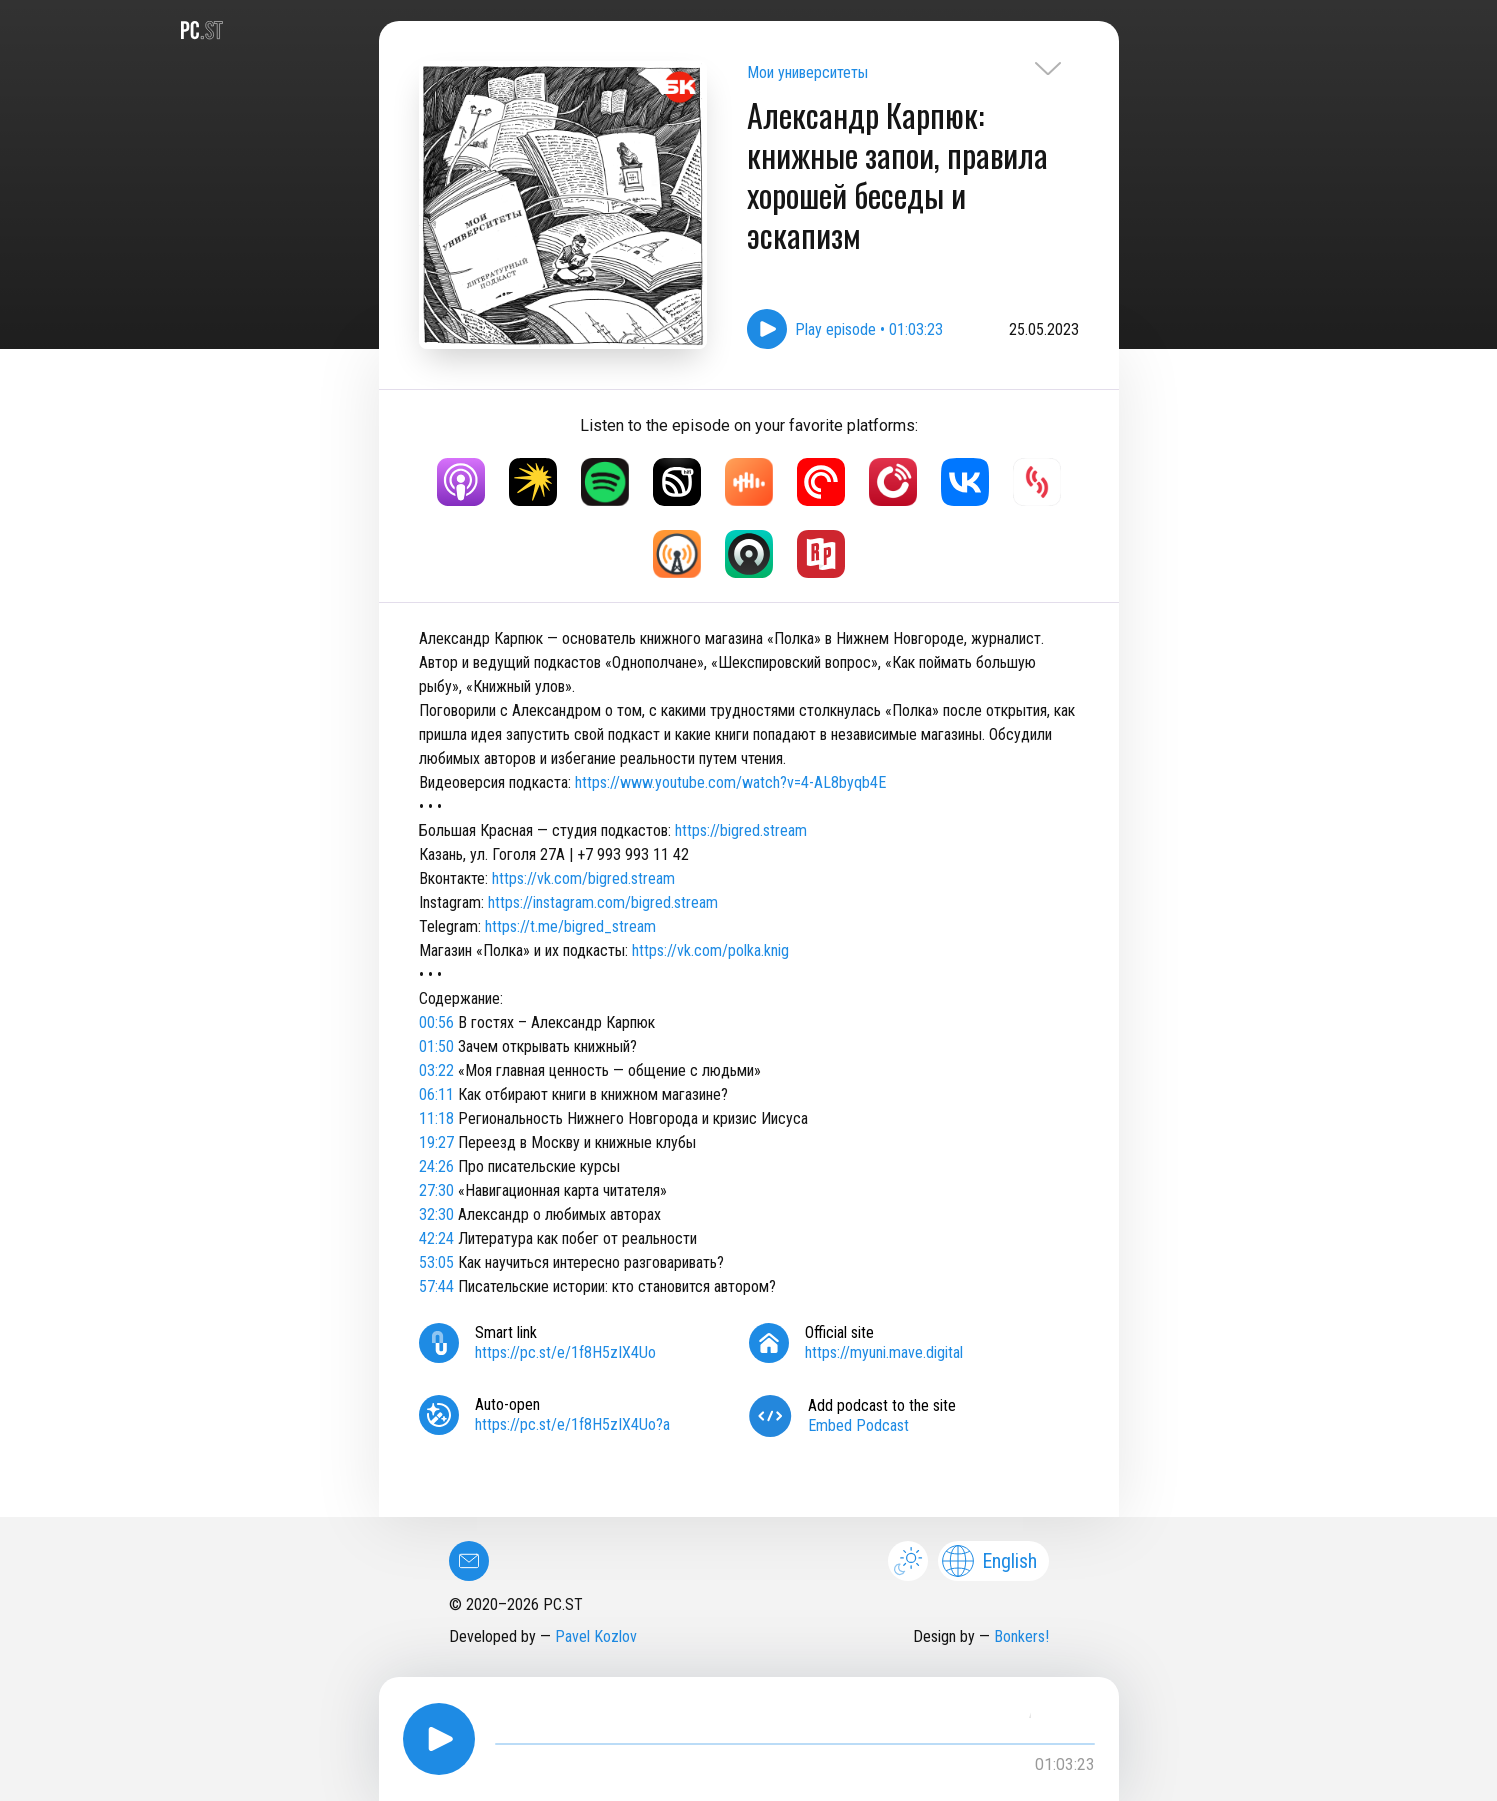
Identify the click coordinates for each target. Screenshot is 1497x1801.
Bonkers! (1021, 1636)
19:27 (436, 1142)
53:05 (436, 1262)
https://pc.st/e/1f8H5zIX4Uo (565, 1352)
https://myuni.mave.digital (884, 1352)
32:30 (436, 1214)
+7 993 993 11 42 (633, 854)
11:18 (436, 1118)
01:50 (436, 1046)
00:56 (436, 1022)
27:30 (436, 1190)
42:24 (436, 1238)
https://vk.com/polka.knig (710, 950)
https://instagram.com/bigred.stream (603, 902)
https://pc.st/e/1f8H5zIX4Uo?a (572, 1424)
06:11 (436, 1094)
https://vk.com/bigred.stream (583, 878)
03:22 (436, 1070)
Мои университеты (807, 72)
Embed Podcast (858, 1425)
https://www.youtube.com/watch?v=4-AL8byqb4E (730, 782)
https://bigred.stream (741, 830)
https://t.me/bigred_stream (570, 926)
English (989, 1561)
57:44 (436, 1286)
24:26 (436, 1166)
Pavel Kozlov (596, 1636)
